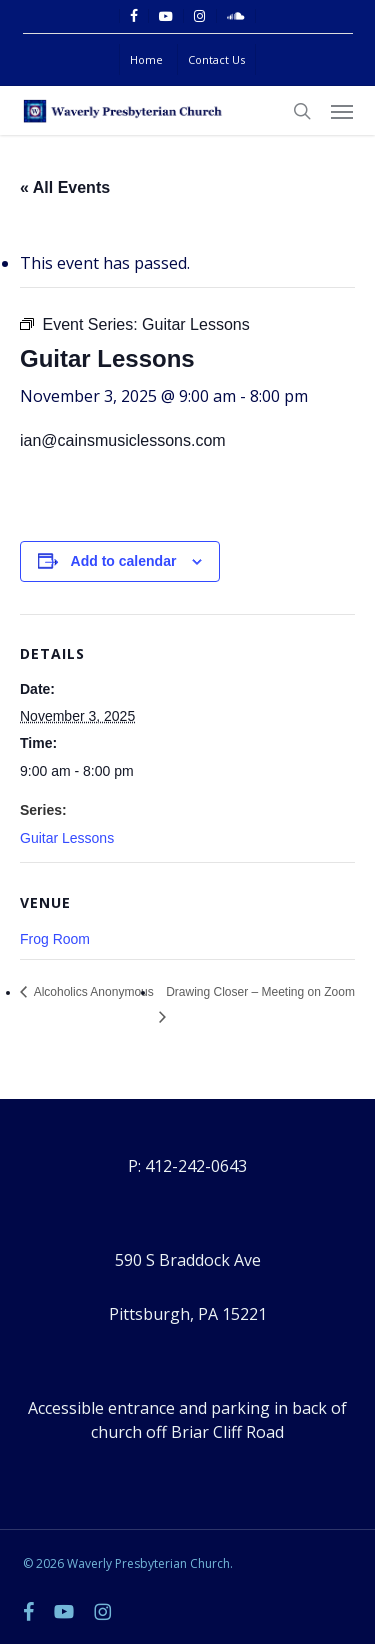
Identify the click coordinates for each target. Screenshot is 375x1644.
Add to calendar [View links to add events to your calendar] (124, 561)
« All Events (65, 187)
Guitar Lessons (67, 838)
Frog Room (55, 939)
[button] (342, 111)
